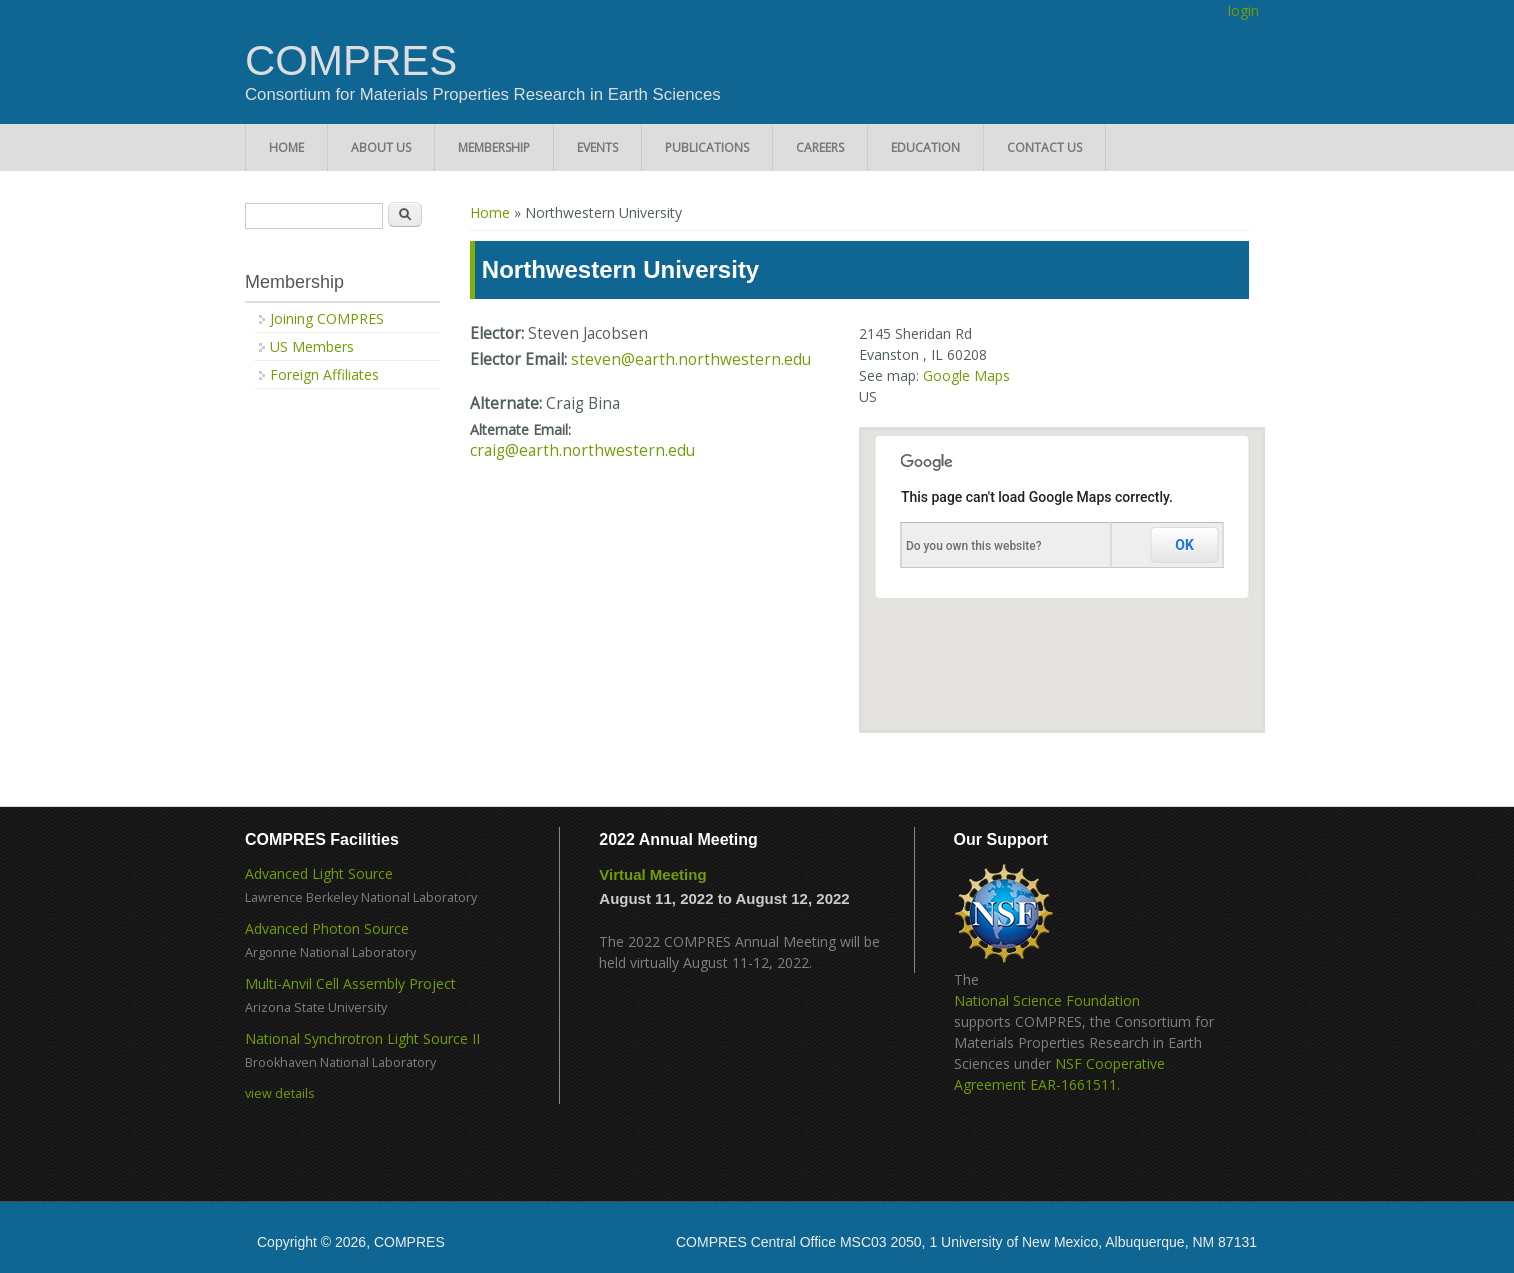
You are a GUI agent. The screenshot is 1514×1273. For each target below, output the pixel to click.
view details (280, 1093)
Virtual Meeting (652, 874)
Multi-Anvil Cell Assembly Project (350, 983)
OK (1184, 545)
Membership (494, 147)
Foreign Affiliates (324, 374)
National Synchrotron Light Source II (362, 1038)
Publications (707, 147)
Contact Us (1044, 147)
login (1243, 10)
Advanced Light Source (319, 873)
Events (597, 147)
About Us (381, 147)
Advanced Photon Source (327, 928)
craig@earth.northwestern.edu (582, 450)
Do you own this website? (974, 546)
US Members (312, 346)
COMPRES (351, 61)
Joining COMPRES (327, 318)
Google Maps (966, 375)
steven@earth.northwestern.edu (691, 359)
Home (286, 147)
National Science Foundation (1047, 1000)
